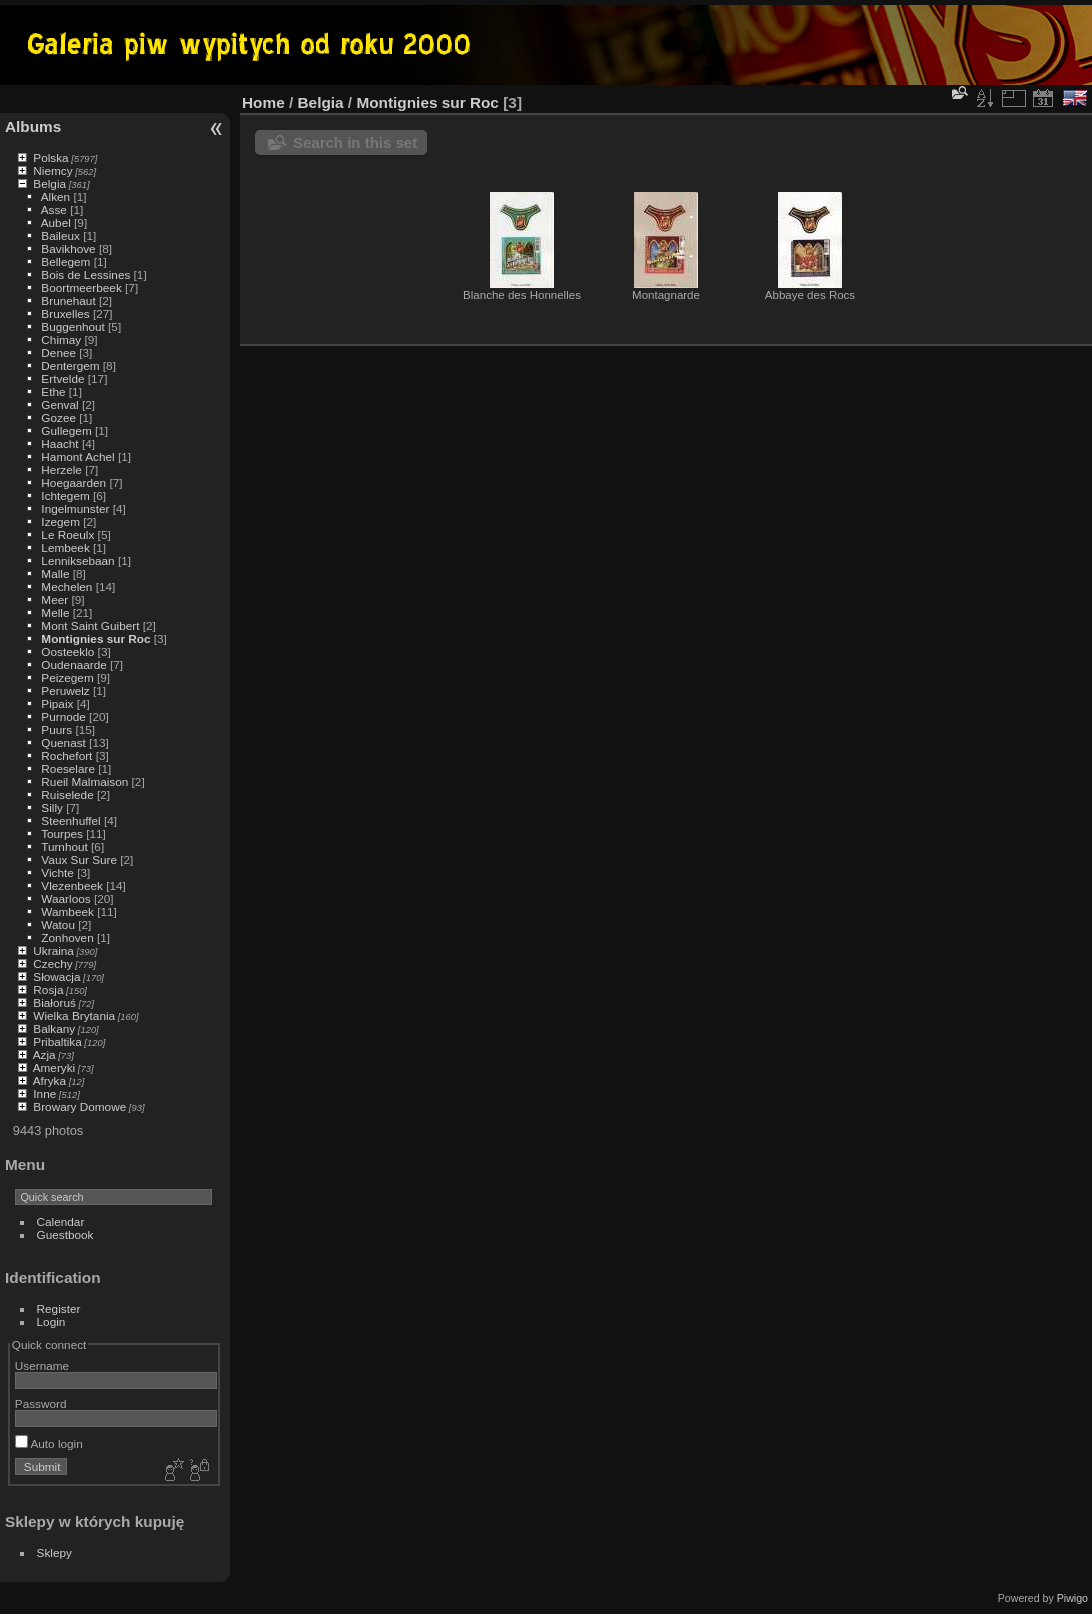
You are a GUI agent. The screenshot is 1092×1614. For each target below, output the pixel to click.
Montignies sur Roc (95, 638)
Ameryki (54, 1067)
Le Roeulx (67, 534)
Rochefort (66, 755)
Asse (54, 209)
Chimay (61, 339)
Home (263, 102)
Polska (50, 157)
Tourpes (62, 833)
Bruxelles (65, 313)
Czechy (52, 963)
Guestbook (65, 1234)
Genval (59, 404)
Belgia (49, 183)
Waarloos (65, 898)
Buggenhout (72, 326)
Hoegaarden (73, 482)
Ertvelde (62, 378)
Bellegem (65, 261)
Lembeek (65, 547)
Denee (58, 352)
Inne (44, 1093)
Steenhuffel (70, 820)
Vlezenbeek (72, 885)
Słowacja (56, 976)
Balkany (54, 1028)
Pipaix (57, 703)
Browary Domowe (79, 1106)
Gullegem (66, 430)
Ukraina (53, 950)
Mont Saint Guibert (90, 625)
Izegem (60, 521)
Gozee (58, 417)
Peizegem (67, 677)
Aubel (56, 222)
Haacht (59, 443)
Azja (44, 1054)
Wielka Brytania (74, 1015)
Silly (52, 807)
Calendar (61, 1221)
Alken (55, 196)
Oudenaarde (73, 664)
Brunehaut (68, 300)
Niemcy (52, 170)
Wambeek (67, 911)
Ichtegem (65, 495)
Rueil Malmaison (84, 781)
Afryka (49, 1080)
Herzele (61, 469)
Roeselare (68, 768)
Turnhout (64, 846)
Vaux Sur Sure (79, 859)
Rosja (48, 989)
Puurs (56, 729)
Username (42, 1365)
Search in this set (355, 142)
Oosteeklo (67, 651)
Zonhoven (67, 937)
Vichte (57, 872)
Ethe (53, 391)
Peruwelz (65, 690)
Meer (54, 599)
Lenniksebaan (77, 560)
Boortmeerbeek (81, 287)
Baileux (60, 235)
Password (41, 1403)
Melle (55, 612)
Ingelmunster (75, 508)
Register (59, 1308)
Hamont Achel (77, 456)
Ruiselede (67, 794)
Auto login (49, 1443)
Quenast (63, 742)
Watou (58, 924)
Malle (55, 573)
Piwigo (1072, 1598)
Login (51, 1321)
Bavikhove (68, 248)
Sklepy (54, 1552)
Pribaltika (57, 1041)
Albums (33, 126)
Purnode (63, 716)
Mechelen (66, 586)
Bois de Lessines (85, 274)
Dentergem (70, 365)
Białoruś (54, 1002)
